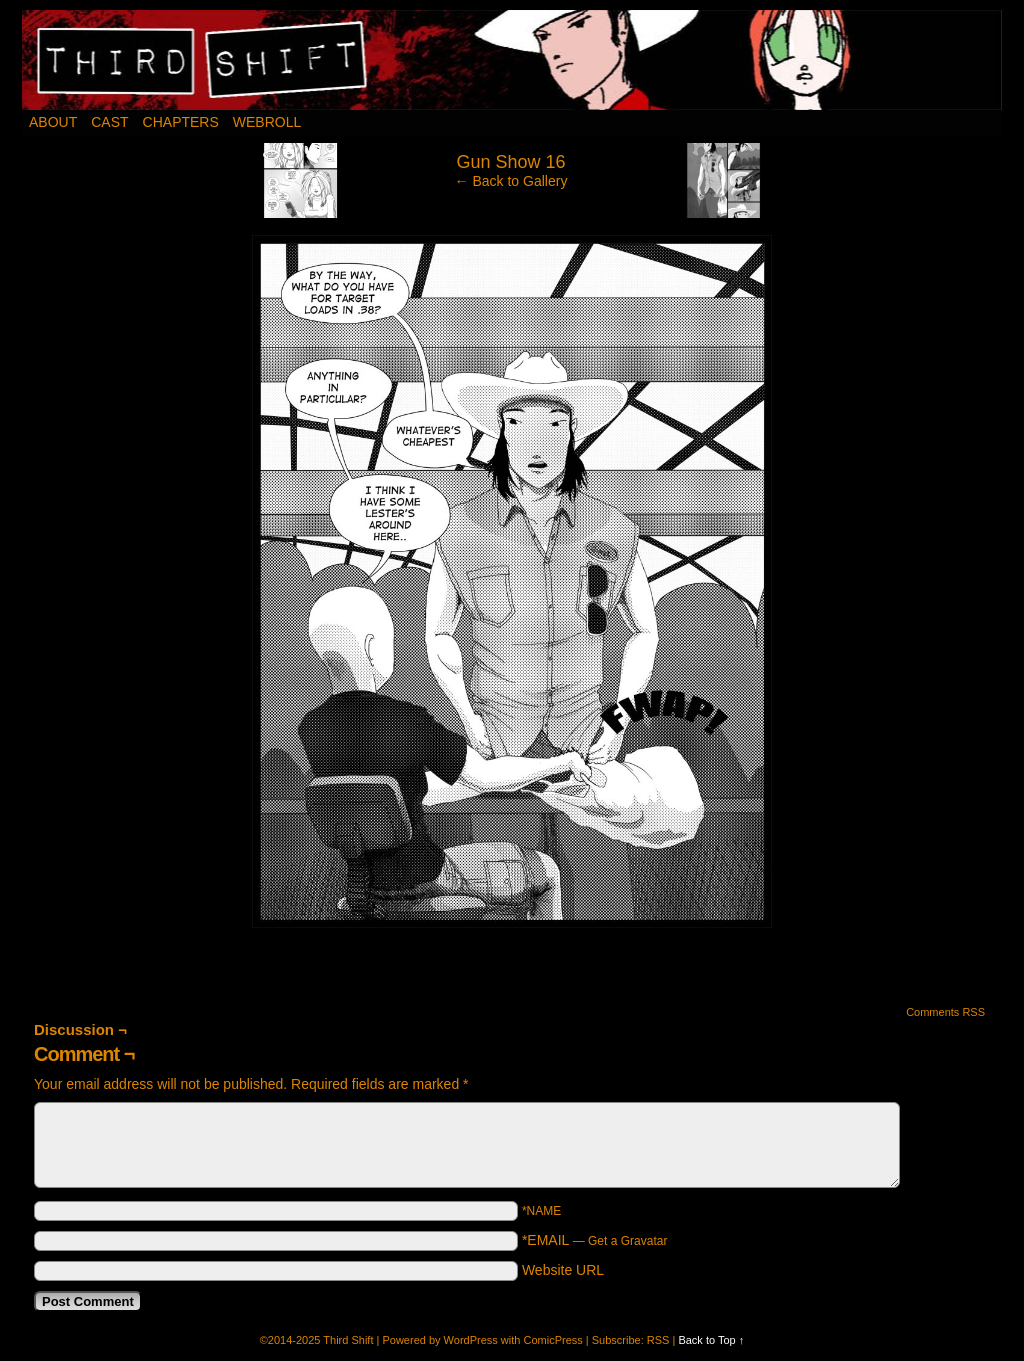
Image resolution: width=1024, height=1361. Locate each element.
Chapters (181, 122)
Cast (109, 122)
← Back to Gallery (511, 181)
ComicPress (552, 1340)
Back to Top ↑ (711, 1340)
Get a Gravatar (627, 1241)
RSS (658, 1340)
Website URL (563, 1270)
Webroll (267, 122)
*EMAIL (595, 1240)
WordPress (471, 1340)
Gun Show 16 (510, 162)
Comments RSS (945, 1012)
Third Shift (512, 60)
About (53, 122)
